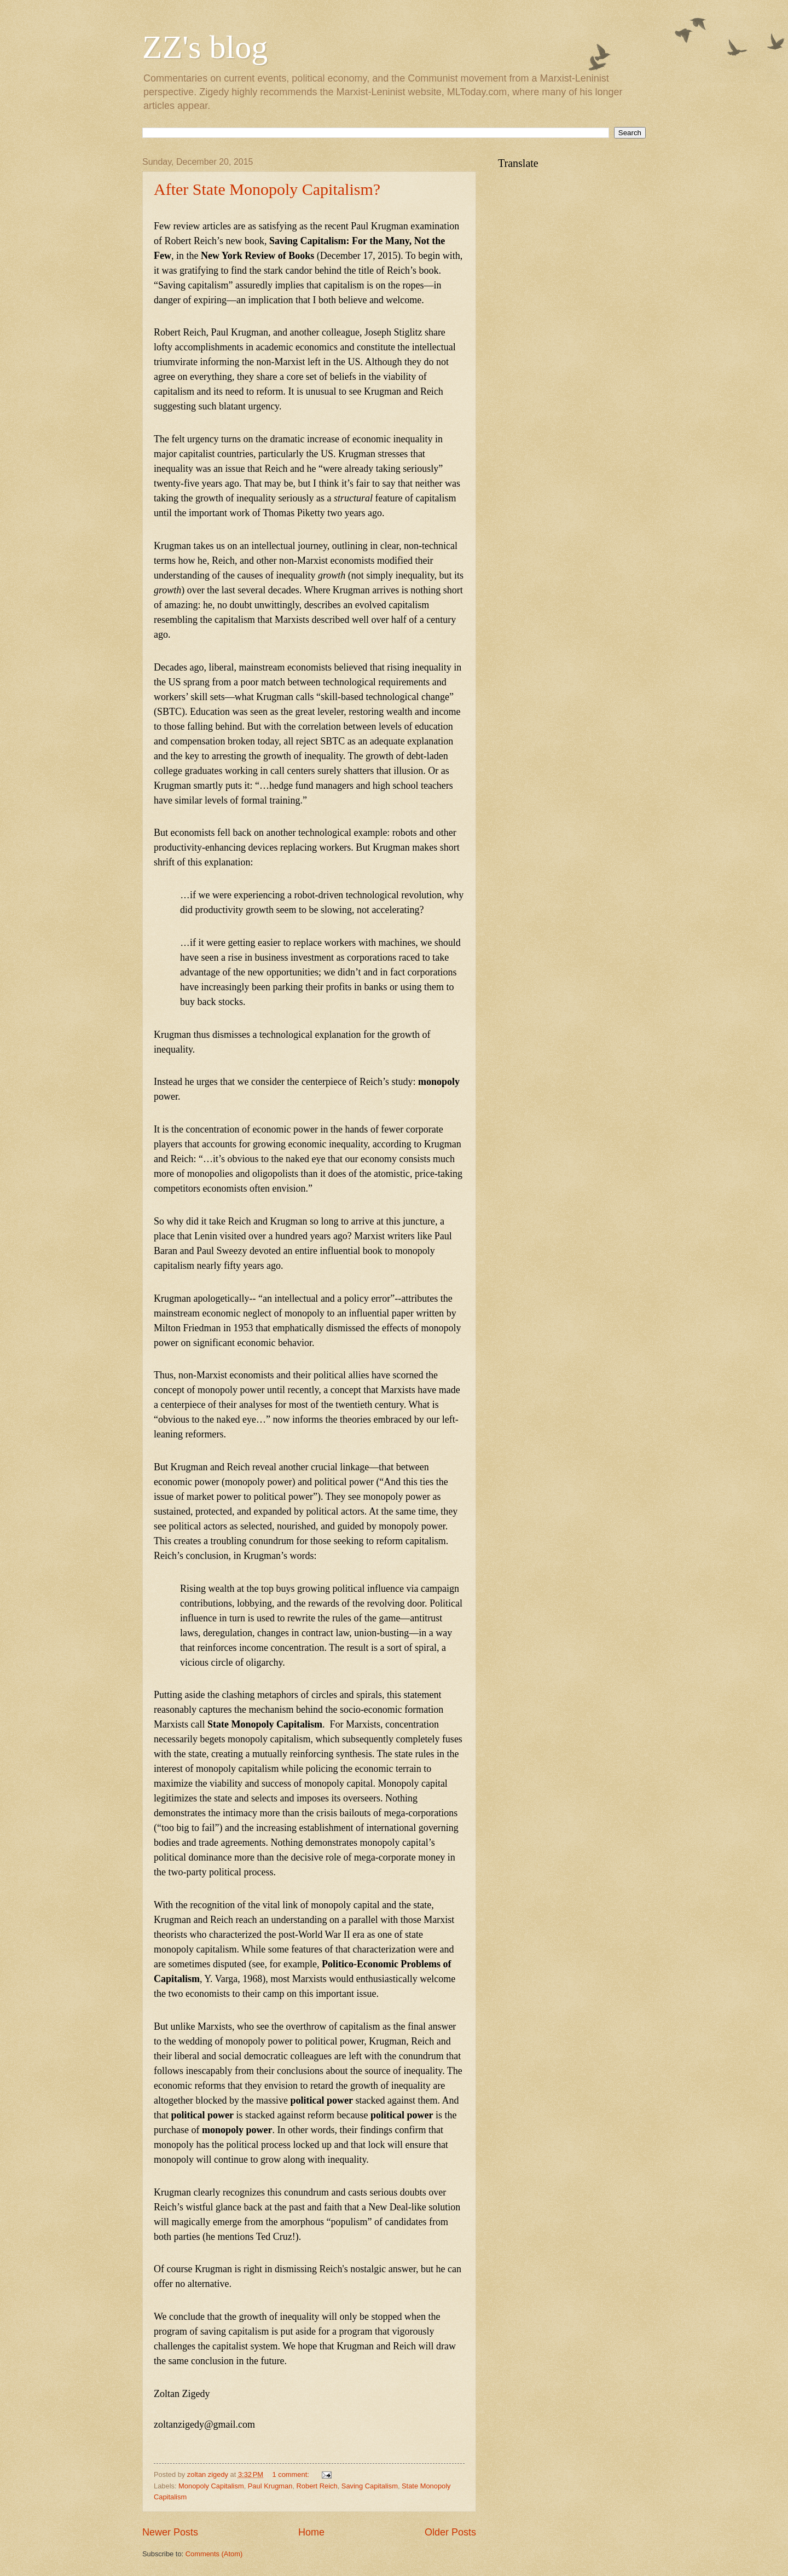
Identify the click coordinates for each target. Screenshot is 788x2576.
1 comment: (292, 2474)
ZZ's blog (205, 47)
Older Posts (450, 2532)
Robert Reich (317, 2486)
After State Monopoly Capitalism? (267, 189)
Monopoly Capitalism (211, 2486)
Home (311, 2532)
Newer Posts (170, 2532)
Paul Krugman (270, 2486)
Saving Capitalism (369, 2486)
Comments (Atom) (214, 2554)
